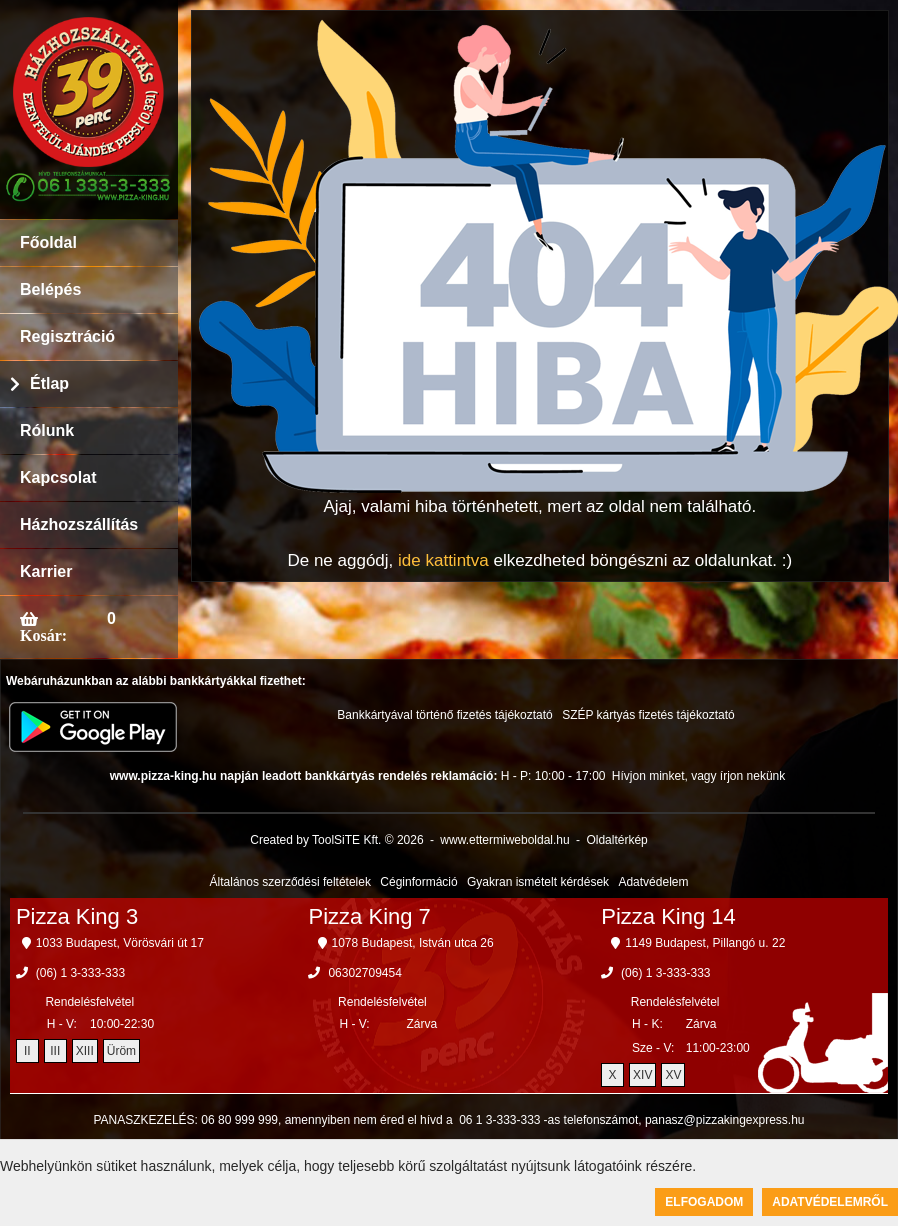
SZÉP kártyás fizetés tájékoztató (648, 715)
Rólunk (47, 430)
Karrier (46, 571)
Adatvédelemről (830, 1202)
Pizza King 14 (668, 916)
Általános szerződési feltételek (290, 882)
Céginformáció (418, 882)
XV (673, 1075)
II (27, 1051)
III (55, 1051)
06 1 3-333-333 (499, 1120)
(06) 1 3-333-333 (80, 973)
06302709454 (364, 973)
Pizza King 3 (77, 916)
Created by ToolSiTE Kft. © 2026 (336, 840)
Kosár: (43, 635)
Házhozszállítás (79, 524)
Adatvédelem (653, 882)
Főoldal (48, 242)
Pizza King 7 (370, 916)
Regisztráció (67, 336)
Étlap (49, 383)
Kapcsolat (58, 477)
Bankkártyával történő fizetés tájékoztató (444, 715)
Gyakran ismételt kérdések (538, 882)
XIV (642, 1075)
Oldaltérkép (616, 840)
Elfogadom (704, 1202)
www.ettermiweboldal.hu (504, 840)
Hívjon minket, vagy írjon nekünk (698, 776)
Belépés (50, 289)
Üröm (121, 1051)
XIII (85, 1051)
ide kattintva (443, 560)
